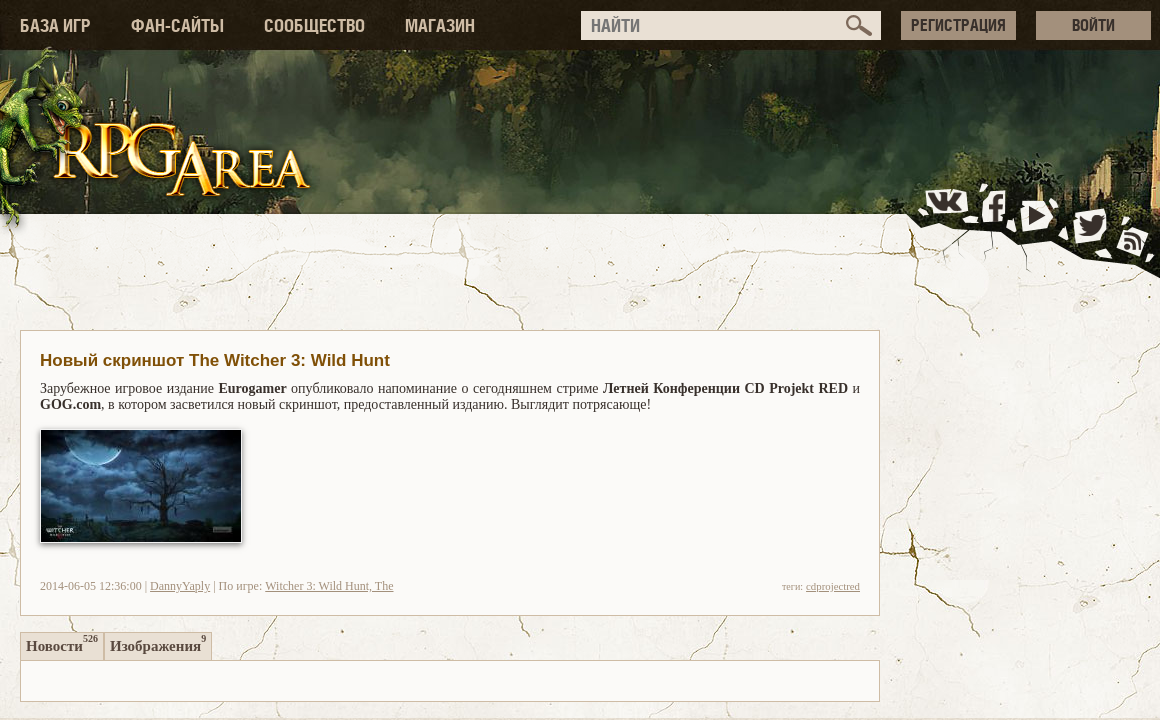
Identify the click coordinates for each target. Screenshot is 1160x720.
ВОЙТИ (1093, 25)
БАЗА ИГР (55, 25)
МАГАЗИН (440, 25)
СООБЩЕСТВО (314, 25)
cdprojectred (833, 586)
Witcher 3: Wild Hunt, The (329, 586)
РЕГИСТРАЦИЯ (958, 25)
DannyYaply (180, 586)
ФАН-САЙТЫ (177, 25)
